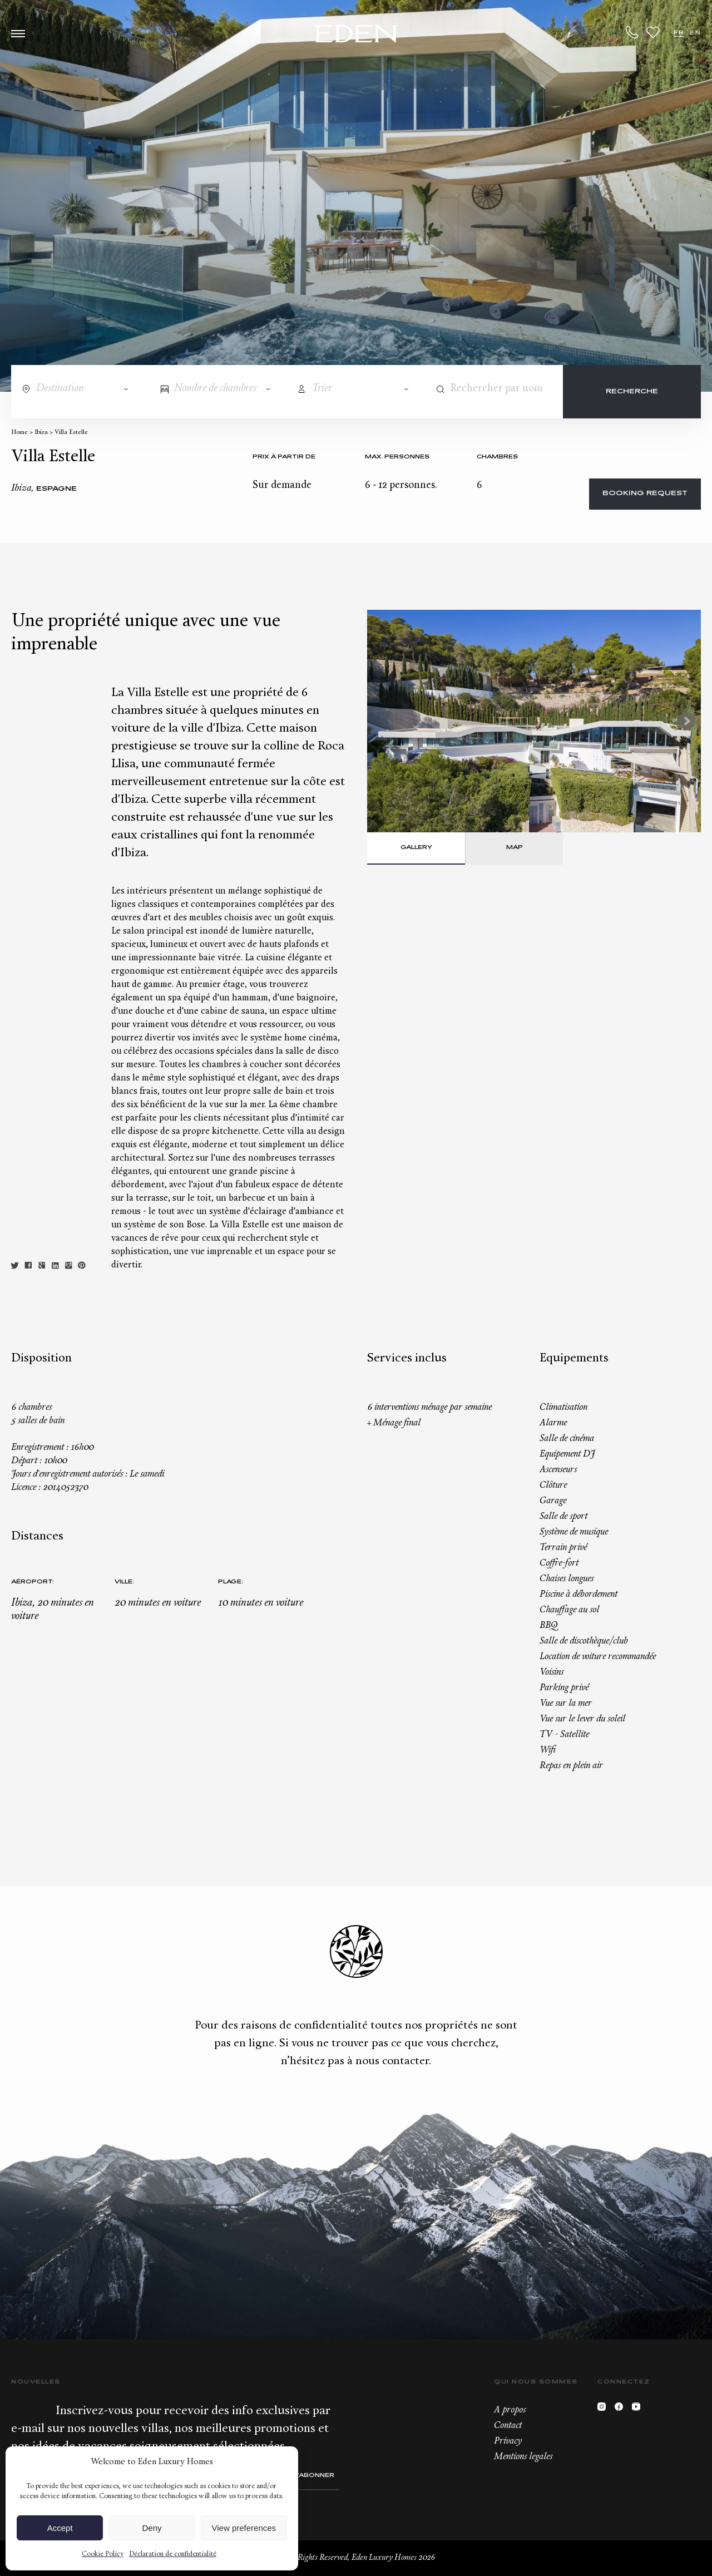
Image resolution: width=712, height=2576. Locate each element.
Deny (151, 2528)
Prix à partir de (284, 457)
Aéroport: (32, 1582)
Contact (508, 2425)
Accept (60, 2528)
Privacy (508, 2441)
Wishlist (653, 32)
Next (686, 721)
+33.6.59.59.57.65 (632, 32)
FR (679, 33)
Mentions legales (523, 2456)
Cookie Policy (102, 2554)
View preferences (244, 2528)
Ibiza (41, 433)
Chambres (497, 457)
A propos (510, 2410)
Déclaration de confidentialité (172, 2554)
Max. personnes (397, 457)
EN (695, 33)
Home (19, 433)
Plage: (230, 1582)
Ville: (124, 1582)
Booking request (645, 493)
